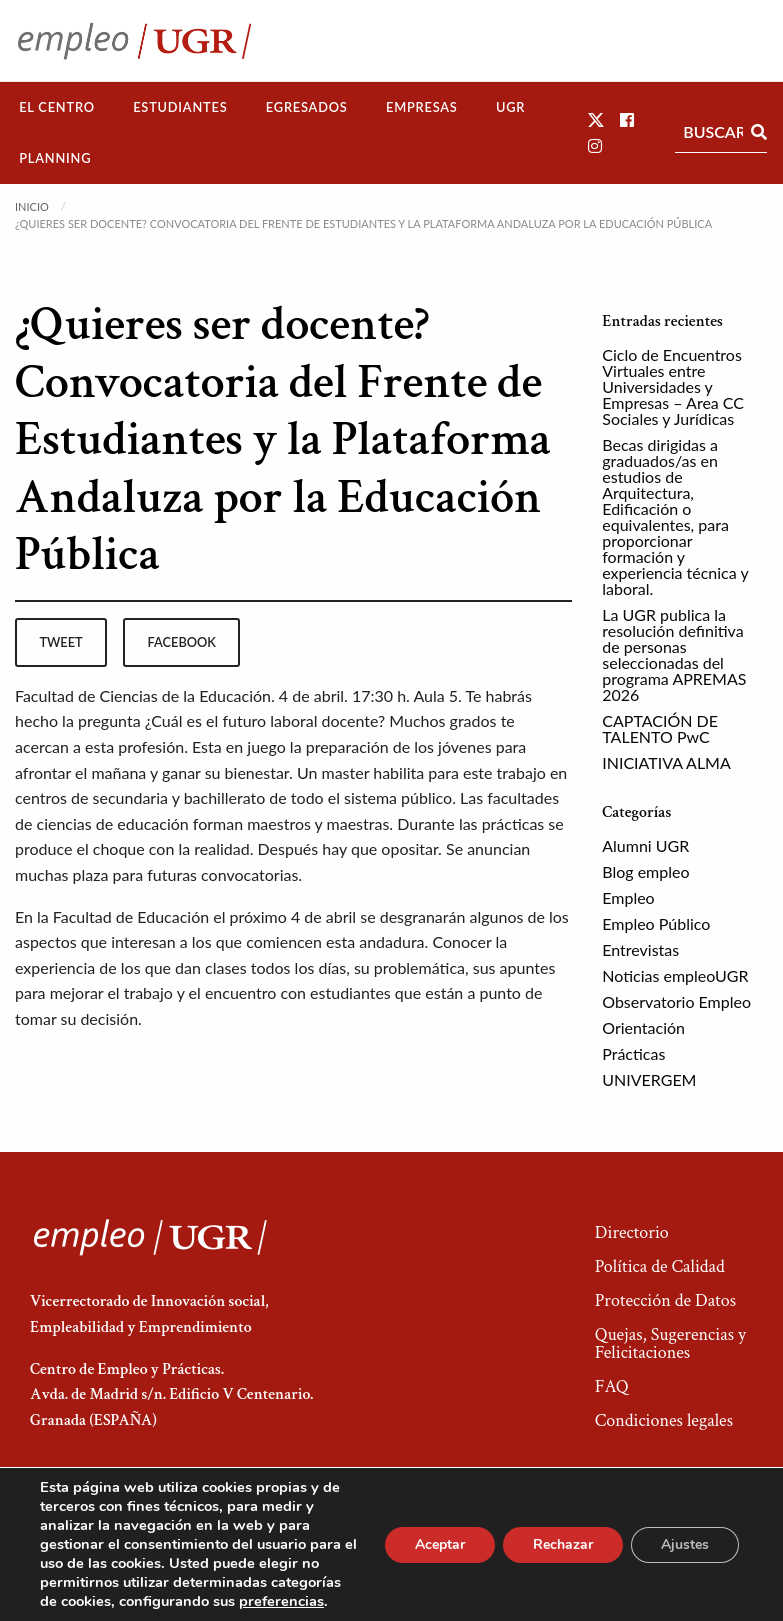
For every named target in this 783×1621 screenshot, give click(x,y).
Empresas (422, 107)
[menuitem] (57, 107)
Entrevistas (640, 949)
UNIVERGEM (649, 1079)
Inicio (32, 206)
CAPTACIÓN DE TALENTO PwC (660, 728)
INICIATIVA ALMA (666, 762)
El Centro (57, 107)
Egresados (307, 107)
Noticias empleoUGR (675, 975)
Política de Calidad (660, 1266)
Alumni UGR (645, 845)
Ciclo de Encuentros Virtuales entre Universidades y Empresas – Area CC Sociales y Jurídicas (673, 386)
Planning (55, 158)
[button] (596, 119)
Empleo (628, 897)
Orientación (643, 1027)
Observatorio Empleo (676, 1001)
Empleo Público (656, 923)
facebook (182, 642)
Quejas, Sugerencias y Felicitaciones (670, 1343)
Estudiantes (180, 107)
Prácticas (633, 1053)
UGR (510, 107)
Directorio (632, 1232)
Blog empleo (645, 871)
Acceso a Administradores (669, 1546)
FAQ (612, 1386)
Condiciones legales (664, 1420)
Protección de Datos (665, 1300)
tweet (60, 642)
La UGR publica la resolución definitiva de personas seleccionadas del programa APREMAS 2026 (674, 654)
